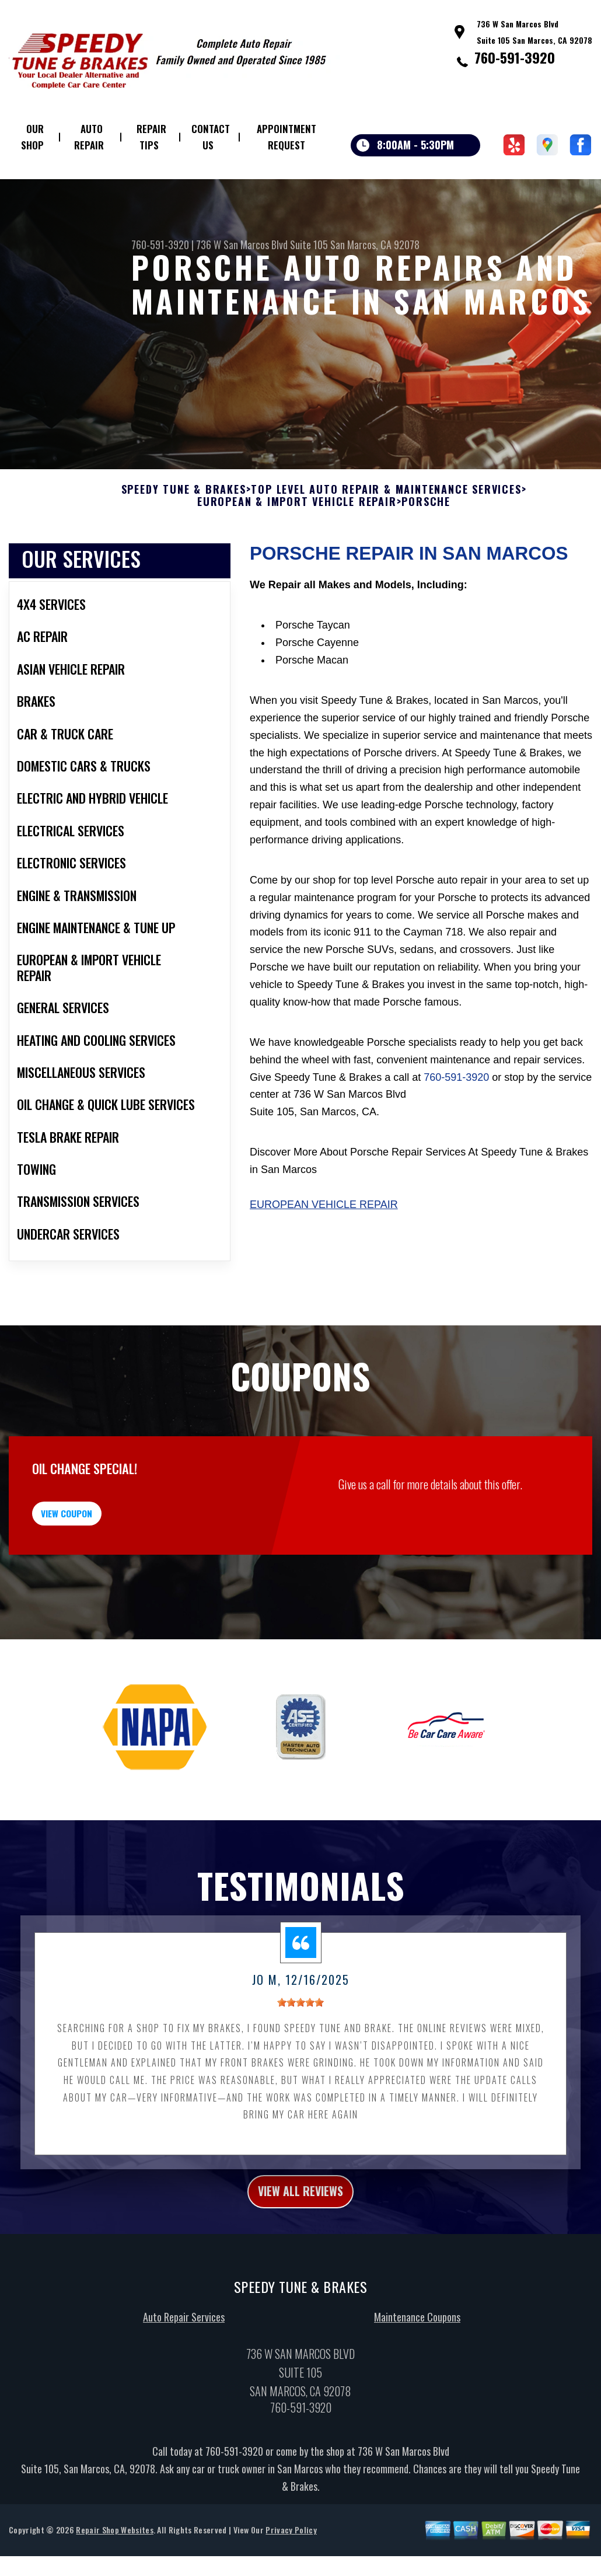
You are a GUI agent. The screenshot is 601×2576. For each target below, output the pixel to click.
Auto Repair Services (184, 2391)
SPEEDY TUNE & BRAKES (183, 543)
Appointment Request (286, 136)
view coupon (96, 1574)
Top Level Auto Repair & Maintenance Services (386, 543)
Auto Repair (89, 136)
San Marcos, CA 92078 (375, 244)
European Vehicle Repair (324, 1259)
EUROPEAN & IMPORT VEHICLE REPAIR (297, 556)
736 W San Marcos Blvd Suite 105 (262, 244)
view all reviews (301, 2262)
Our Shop (32, 136)
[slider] (300, 2071)
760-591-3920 (514, 57)
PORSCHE (425, 556)
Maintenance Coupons (417, 2391)
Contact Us (210, 136)
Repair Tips (151, 136)
